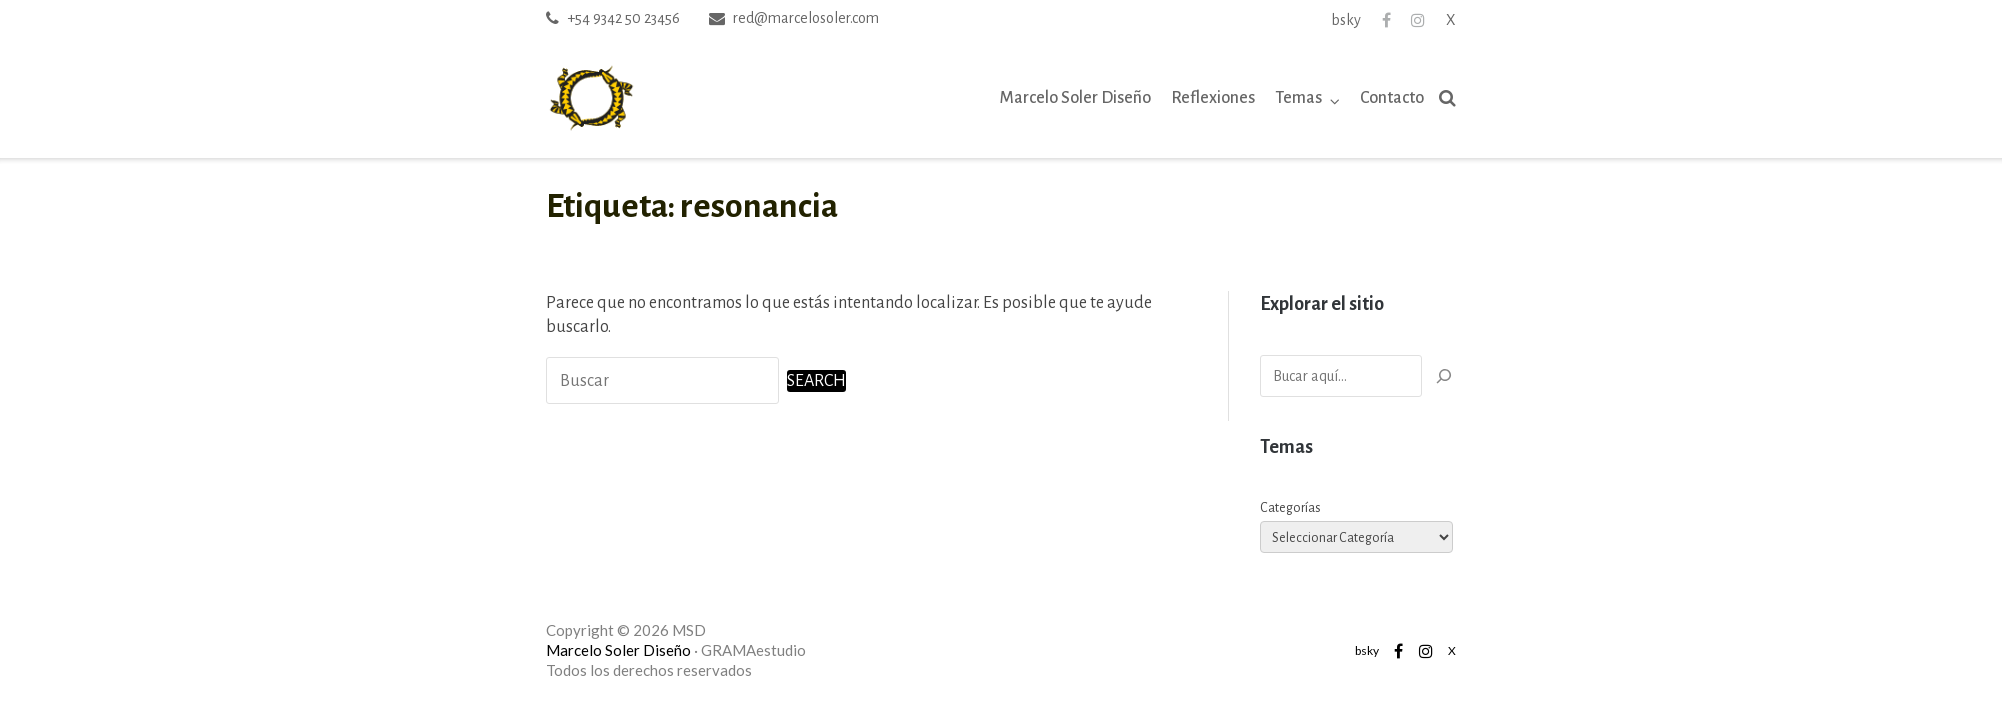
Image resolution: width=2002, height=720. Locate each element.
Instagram (1418, 20)
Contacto (1392, 98)
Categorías (1290, 508)
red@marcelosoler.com (806, 18)
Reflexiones (1213, 98)
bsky (1346, 20)
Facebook (1386, 20)
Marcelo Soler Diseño (1075, 98)
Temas (1298, 98)
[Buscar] (1444, 376)
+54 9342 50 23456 (623, 18)
